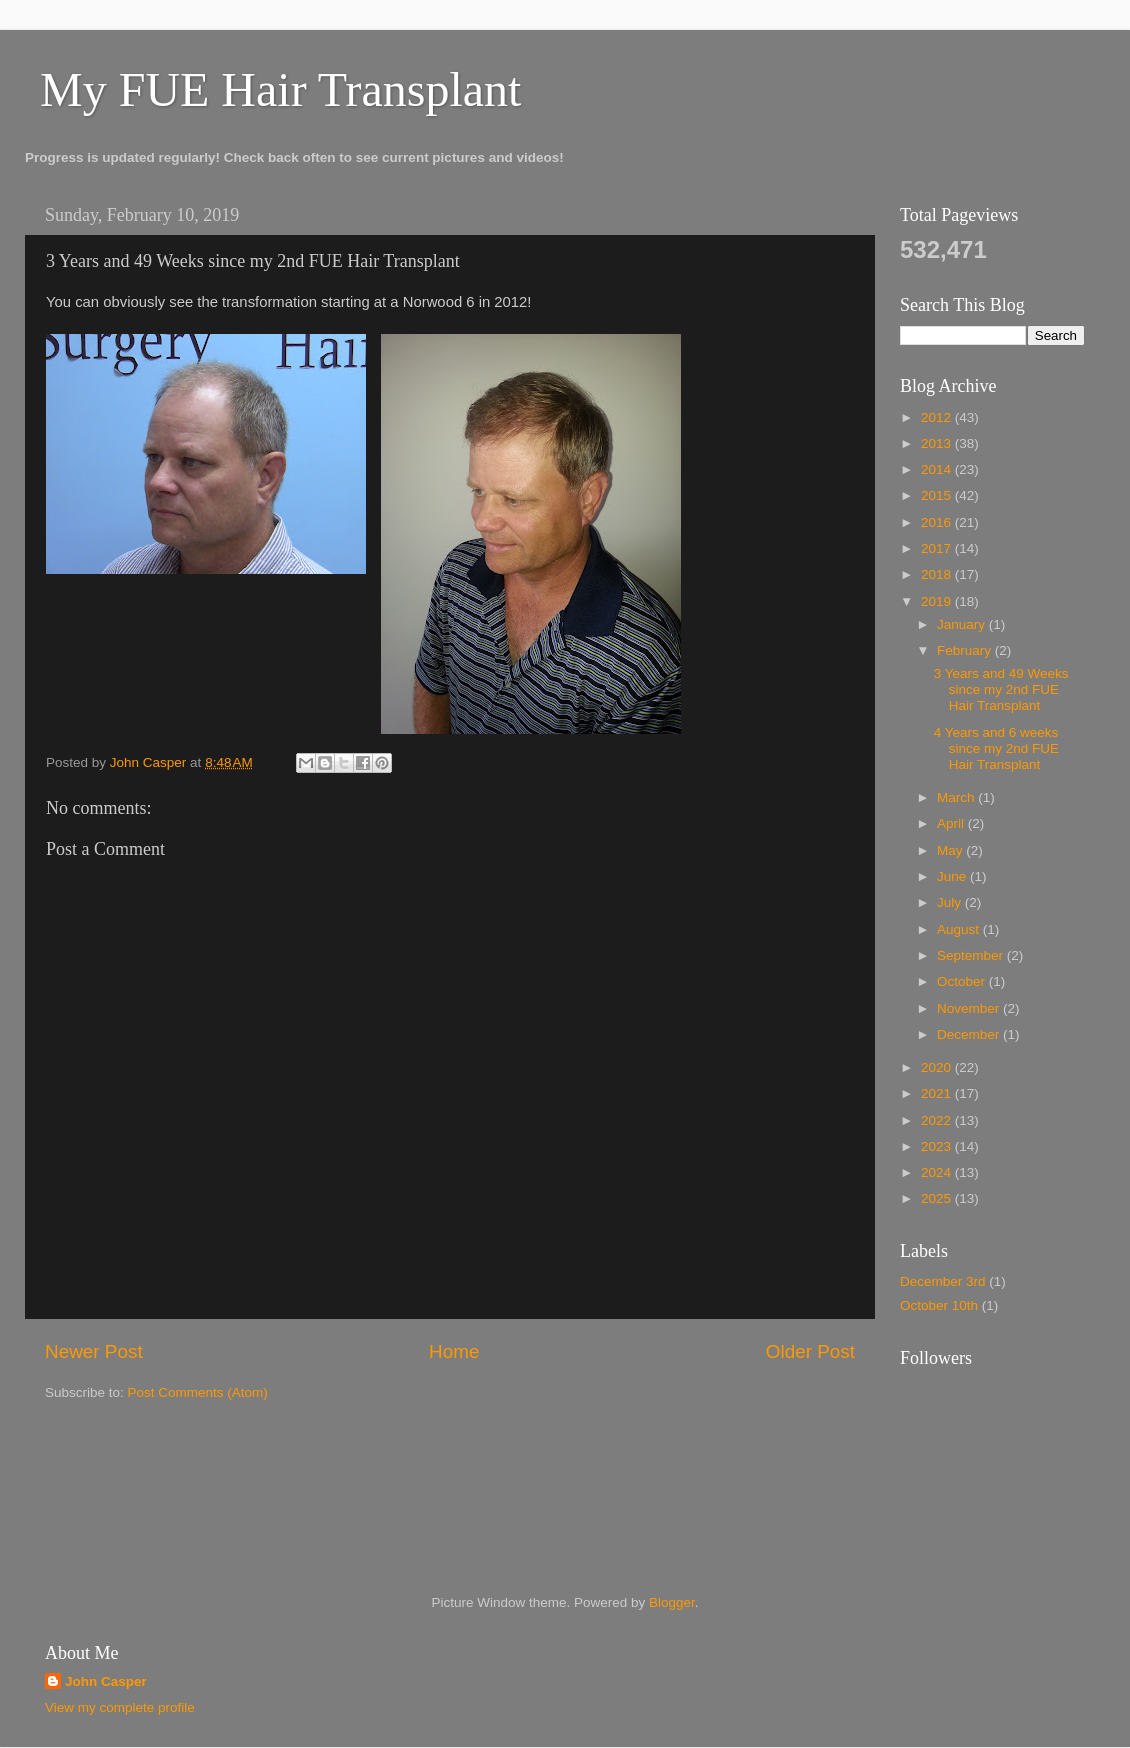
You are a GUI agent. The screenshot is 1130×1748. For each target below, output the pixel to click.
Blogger (672, 1602)
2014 (938, 469)
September (972, 955)
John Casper (106, 1681)
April (952, 823)
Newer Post (94, 1351)
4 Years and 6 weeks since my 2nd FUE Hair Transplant (996, 748)
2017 (938, 548)
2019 (938, 601)
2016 (938, 522)
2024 (938, 1172)
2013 (938, 443)
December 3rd (943, 1281)
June (953, 876)
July (951, 902)
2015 (938, 495)
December (970, 1034)
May (951, 850)
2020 (938, 1067)
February (966, 650)
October (963, 981)
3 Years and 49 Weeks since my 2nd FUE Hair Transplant (1001, 689)
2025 (938, 1198)
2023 (938, 1146)
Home (454, 1351)
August (960, 929)
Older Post (810, 1351)
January (963, 624)
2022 (938, 1120)
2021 (938, 1093)
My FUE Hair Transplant (280, 89)
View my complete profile (120, 1707)
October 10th (939, 1305)
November (970, 1008)
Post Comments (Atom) (198, 1392)
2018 (938, 574)
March (957, 797)
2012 (938, 417)
